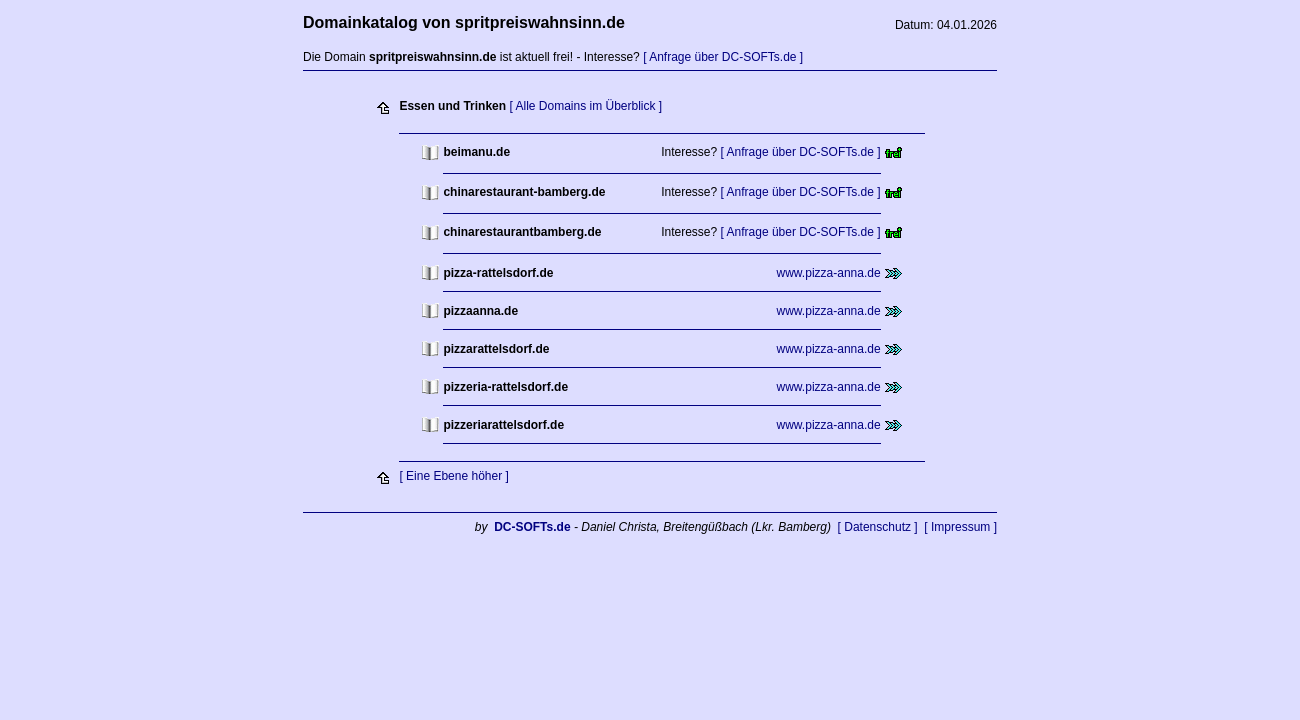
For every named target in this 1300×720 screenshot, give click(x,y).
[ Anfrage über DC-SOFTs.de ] (723, 57)
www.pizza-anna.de (829, 273)
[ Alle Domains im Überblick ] (585, 106)
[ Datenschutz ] (878, 527)
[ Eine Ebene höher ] (453, 476)
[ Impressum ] (960, 527)
